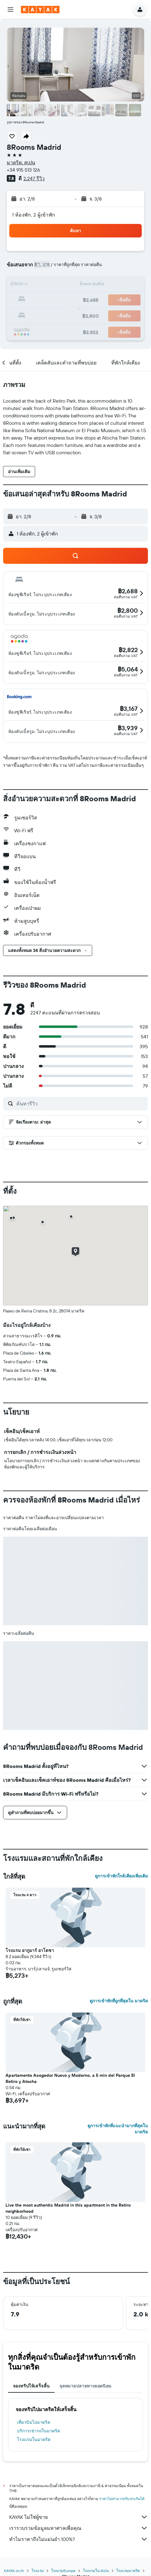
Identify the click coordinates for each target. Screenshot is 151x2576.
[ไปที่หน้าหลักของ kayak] (40, 9)
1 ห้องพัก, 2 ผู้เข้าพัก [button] (33, 215)
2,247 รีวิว (34, 178)
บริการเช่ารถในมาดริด (38, 2431)
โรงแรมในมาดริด (34, 2439)
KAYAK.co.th (14, 2570)
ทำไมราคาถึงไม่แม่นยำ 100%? (78, 2539)
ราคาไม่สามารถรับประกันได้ (122, 2498)
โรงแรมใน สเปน (96, 2570)
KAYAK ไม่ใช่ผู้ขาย (78, 2517)
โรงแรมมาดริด (128, 2570)
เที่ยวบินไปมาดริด (33, 2422)
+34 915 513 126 (23, 170)
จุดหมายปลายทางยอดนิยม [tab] (85, 2386)
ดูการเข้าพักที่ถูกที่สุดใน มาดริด (119, 2001)
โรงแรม (37, 2570)
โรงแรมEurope (63, 2570)
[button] (10, 9)
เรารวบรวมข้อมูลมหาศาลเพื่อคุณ (78, 2528)
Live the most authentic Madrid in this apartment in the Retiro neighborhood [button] (68, 2208)
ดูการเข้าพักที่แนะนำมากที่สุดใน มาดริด (118, 2129)
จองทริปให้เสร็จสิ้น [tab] (31, 2386)
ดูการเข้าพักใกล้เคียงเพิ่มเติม (121, 1876)
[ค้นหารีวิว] (81, 1103)
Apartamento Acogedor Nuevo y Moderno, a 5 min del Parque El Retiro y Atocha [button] (70, 2078)
